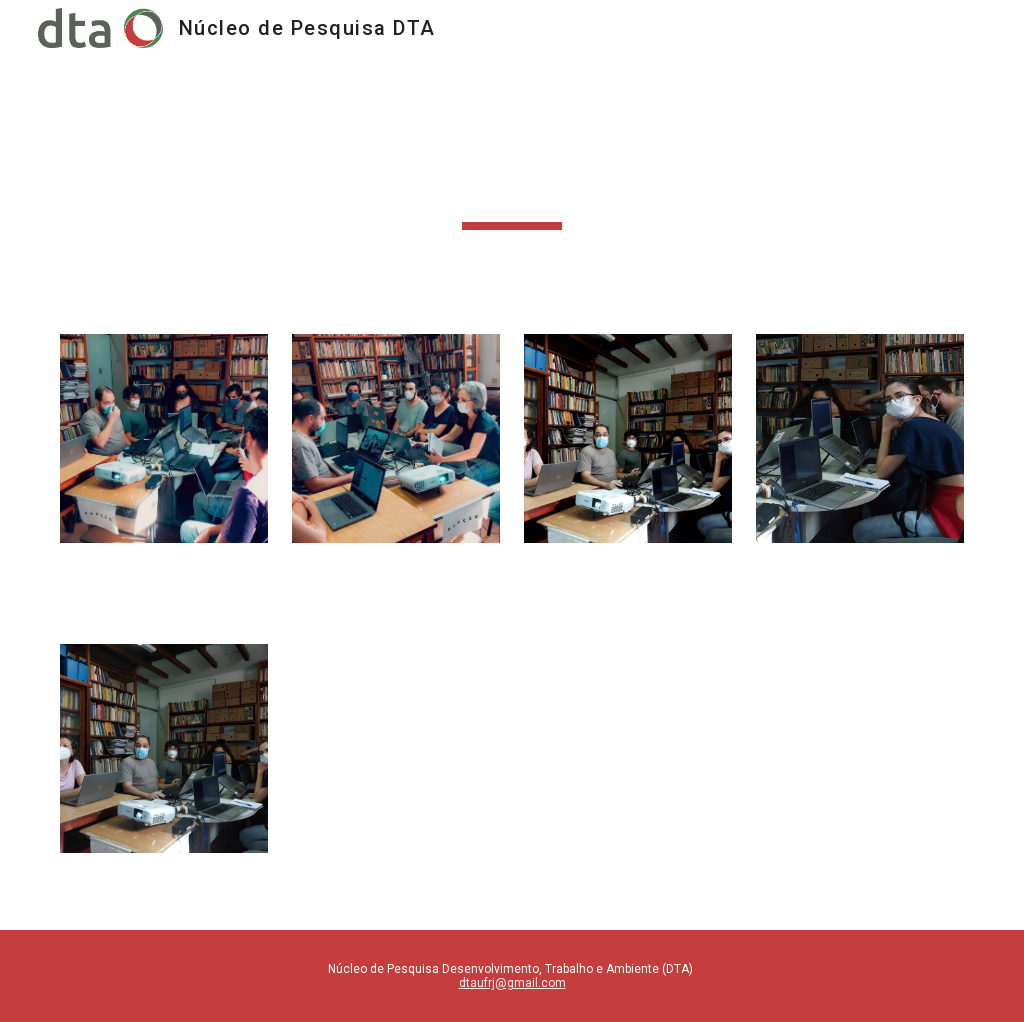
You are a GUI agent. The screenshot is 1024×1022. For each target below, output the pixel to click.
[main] (512, 183)
